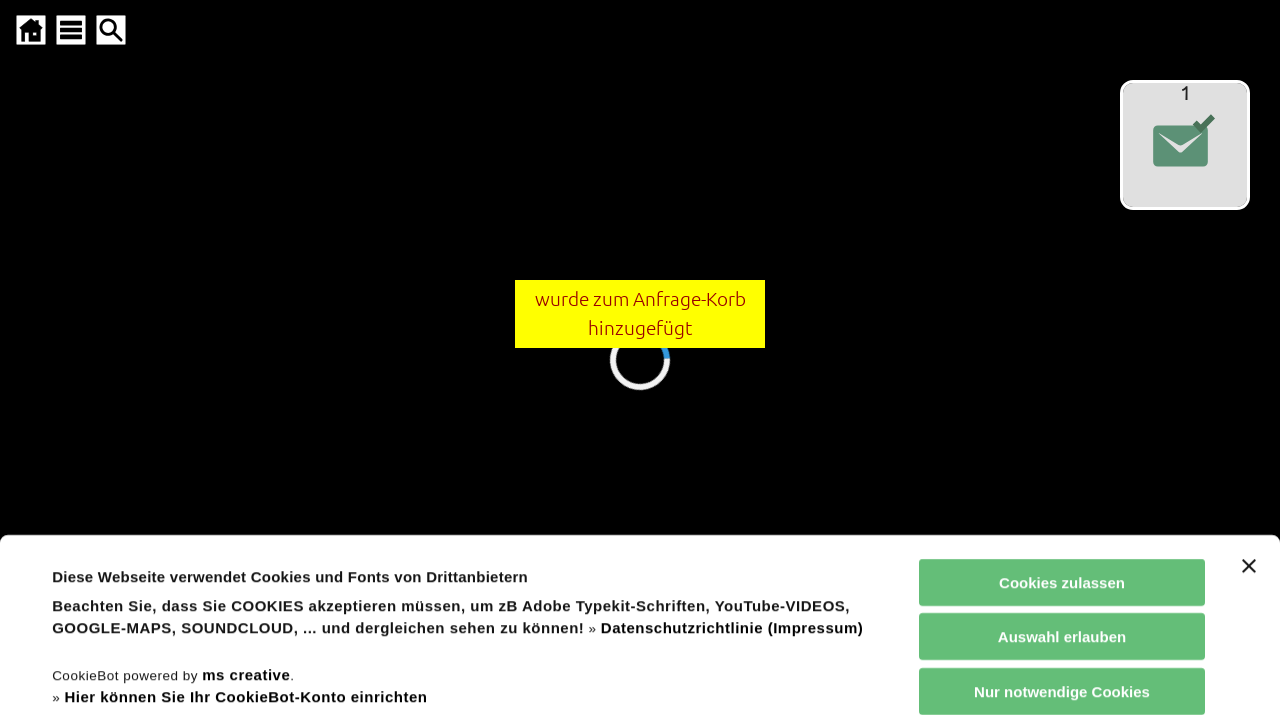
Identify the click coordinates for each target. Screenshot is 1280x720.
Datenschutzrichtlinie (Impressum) (732, 462)
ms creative (246, 508)
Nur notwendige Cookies (1062, 526)
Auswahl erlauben (1062, 471)
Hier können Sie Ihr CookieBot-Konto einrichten (245, 531)
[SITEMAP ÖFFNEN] (71, 30)
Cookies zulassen (1062, 417)
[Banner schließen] (1249, 401)
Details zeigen (853, 680)
